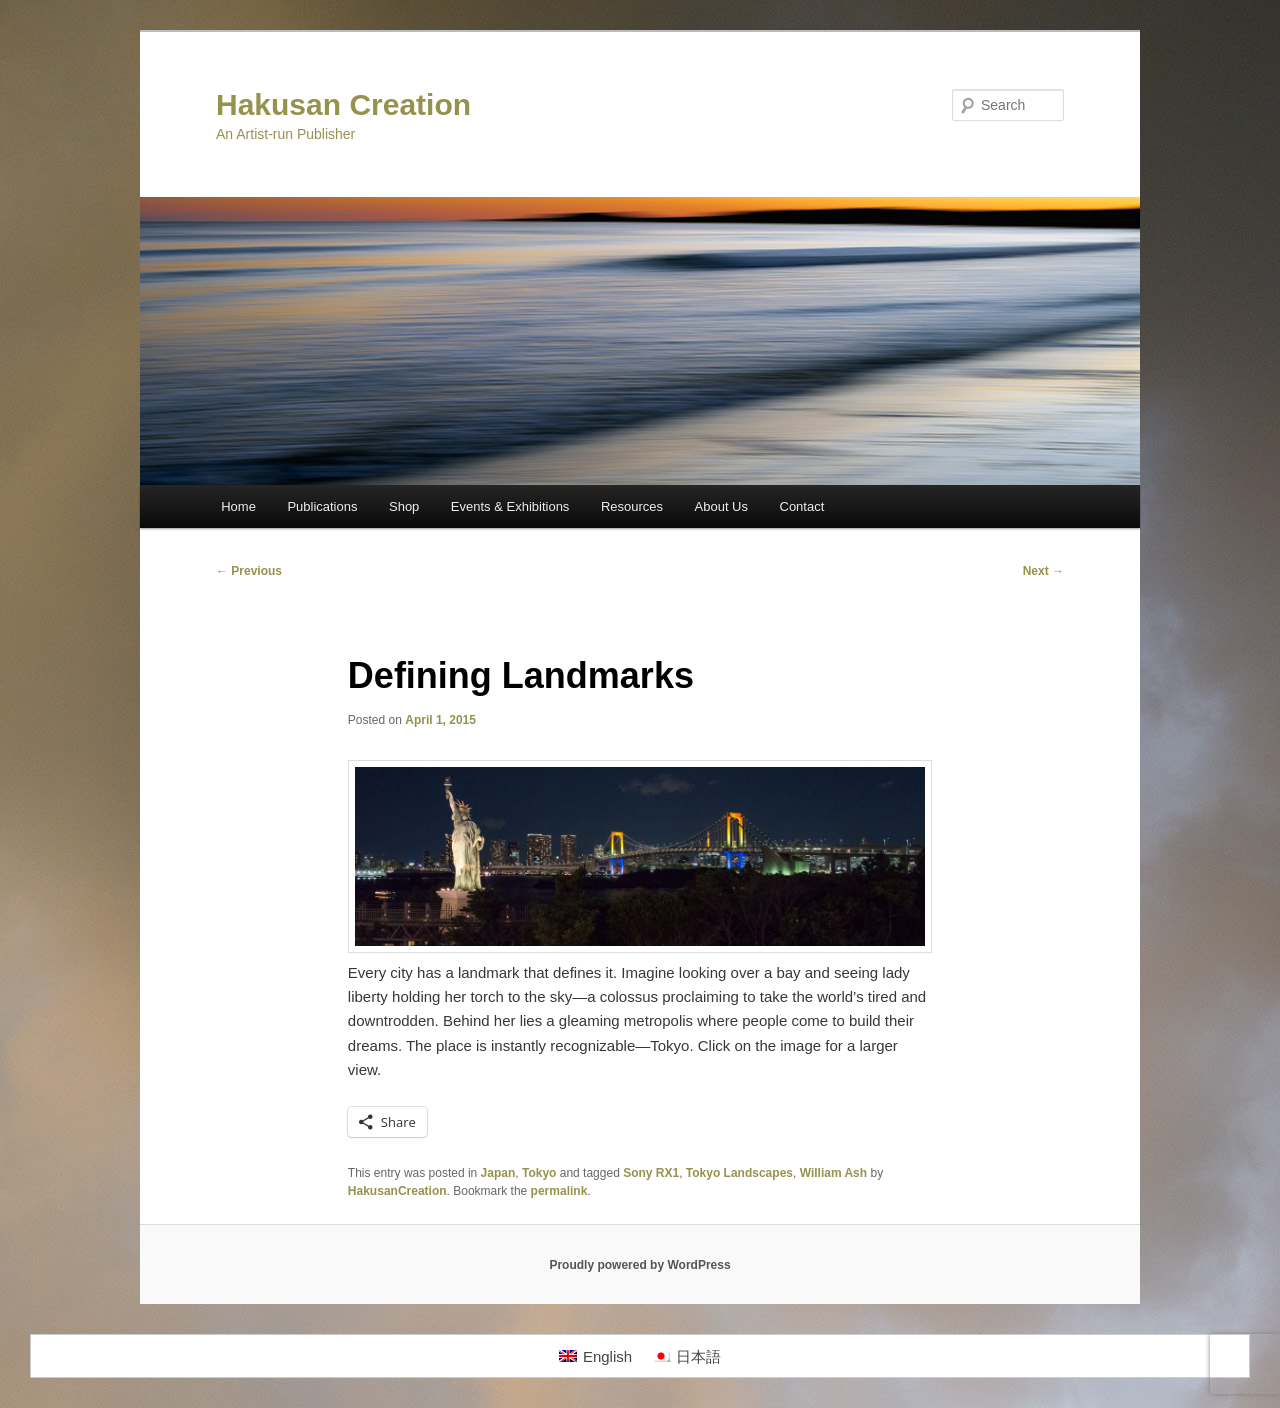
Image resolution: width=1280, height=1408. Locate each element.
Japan (498, 1173)
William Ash (833, 1173)
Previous (249, 571)
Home (238, 506)
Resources (632, 506)
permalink (559, 1191)
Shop (404, 506)
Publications (322, 506)
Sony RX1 (651, 1173)
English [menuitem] (607, 1356)
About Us (721, 506)
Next (1043, 571)
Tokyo (539, 1173)
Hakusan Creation (343, 104)
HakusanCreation (397, 1191)
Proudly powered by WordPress (639, 1265)
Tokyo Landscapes (739, 1173)
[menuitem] (595, 1356)
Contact (802, 506)
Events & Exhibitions (510, 506)
